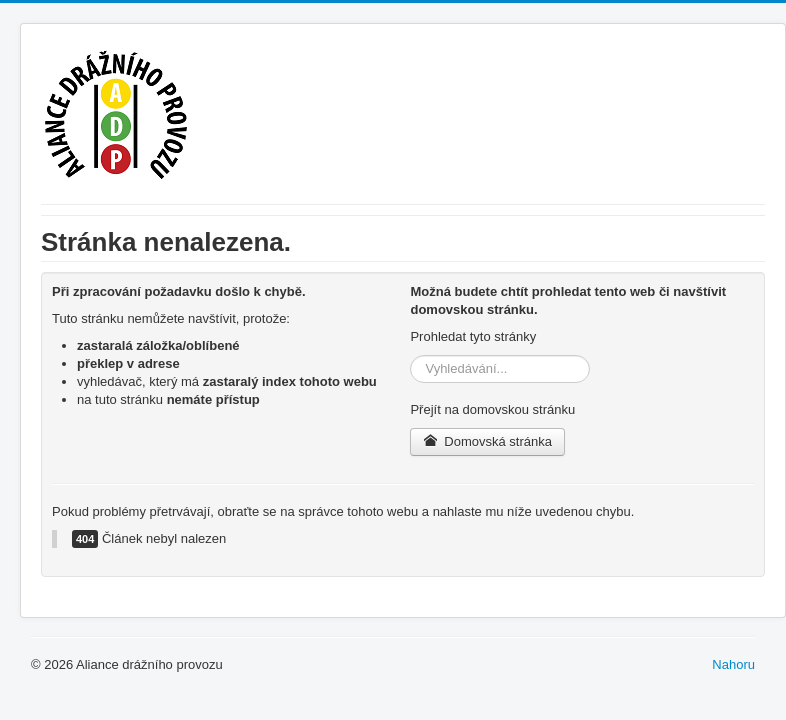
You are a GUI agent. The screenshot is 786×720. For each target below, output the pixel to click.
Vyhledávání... (410, 355)
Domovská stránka (487, 441)
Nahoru (733, 664)
